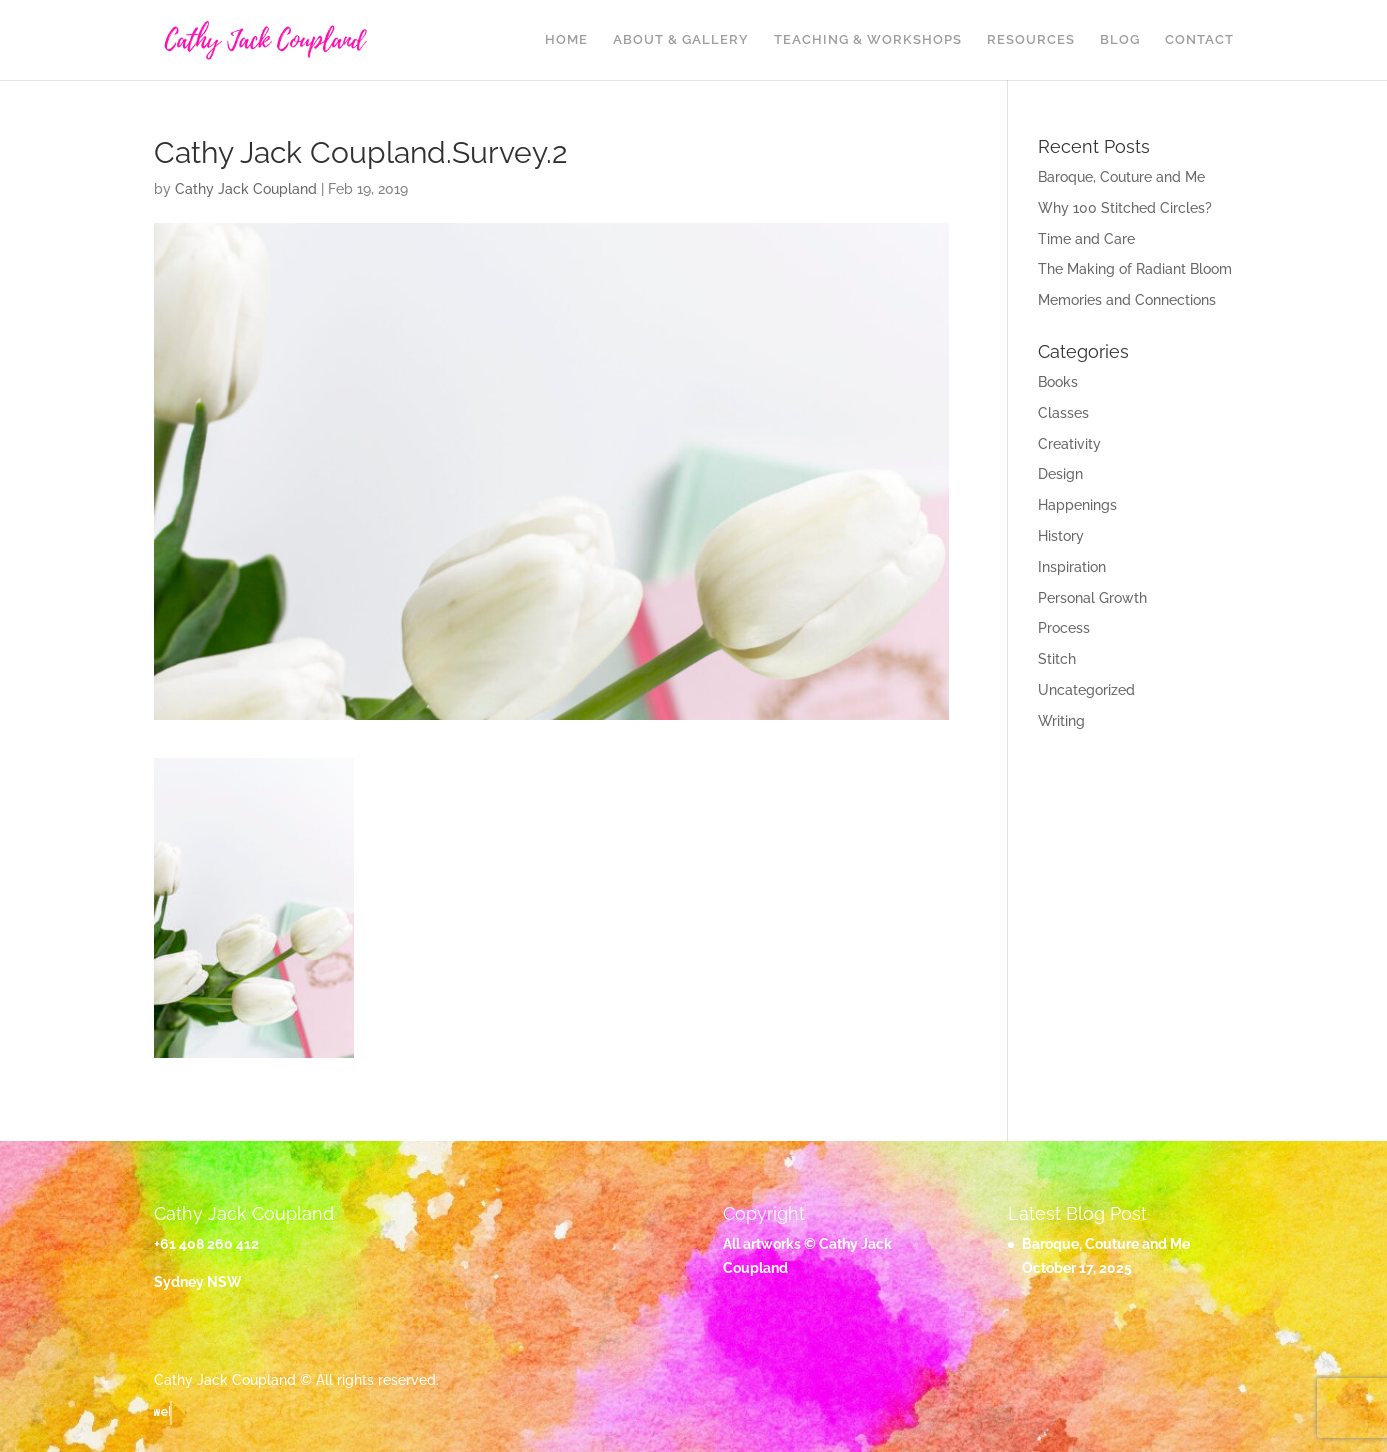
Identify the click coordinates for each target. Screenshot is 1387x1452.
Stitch (1057, 659)
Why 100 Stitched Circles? (1125, 208)
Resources (1031, 40)
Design (1060, 474)
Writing (1061, 721)
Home (566, 40)
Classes (1063, 413)
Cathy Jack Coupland (246, 189)
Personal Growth (1092, 598)
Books (1058, 382)
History (1061, 536)
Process (1064, 628)
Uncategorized (1086, 690)
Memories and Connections (1127, 300)
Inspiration (1072, 567)
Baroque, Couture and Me (1121, 177)
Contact (1199, 40)
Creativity (1069, 444)
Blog (1120, 40)
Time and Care (1086, 239)
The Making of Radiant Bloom (1135, 269)
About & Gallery (681, 40)
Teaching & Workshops (868, 40)
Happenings (1077, 505)
